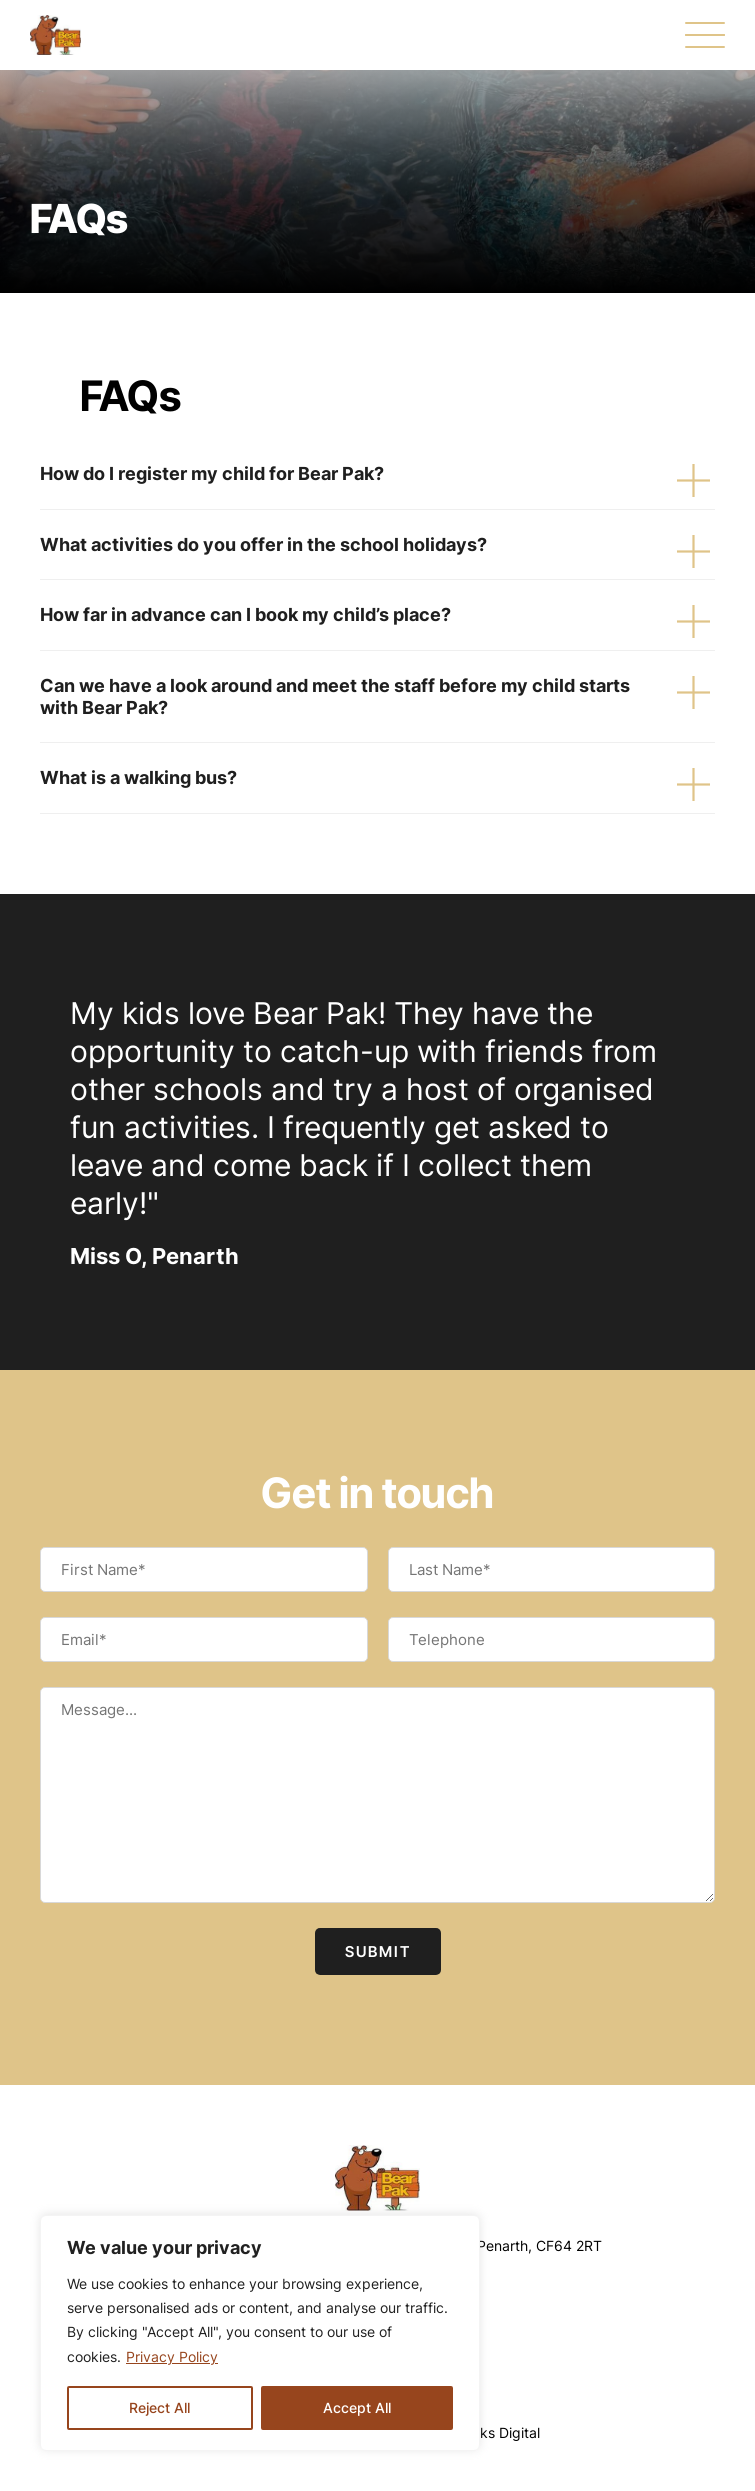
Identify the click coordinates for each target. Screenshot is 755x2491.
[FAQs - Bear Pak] (55, 35)
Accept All (357, 2407)
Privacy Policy (172, 2356)
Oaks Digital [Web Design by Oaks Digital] (500, 2432)
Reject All (159, 2407)
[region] (260, 2333)
